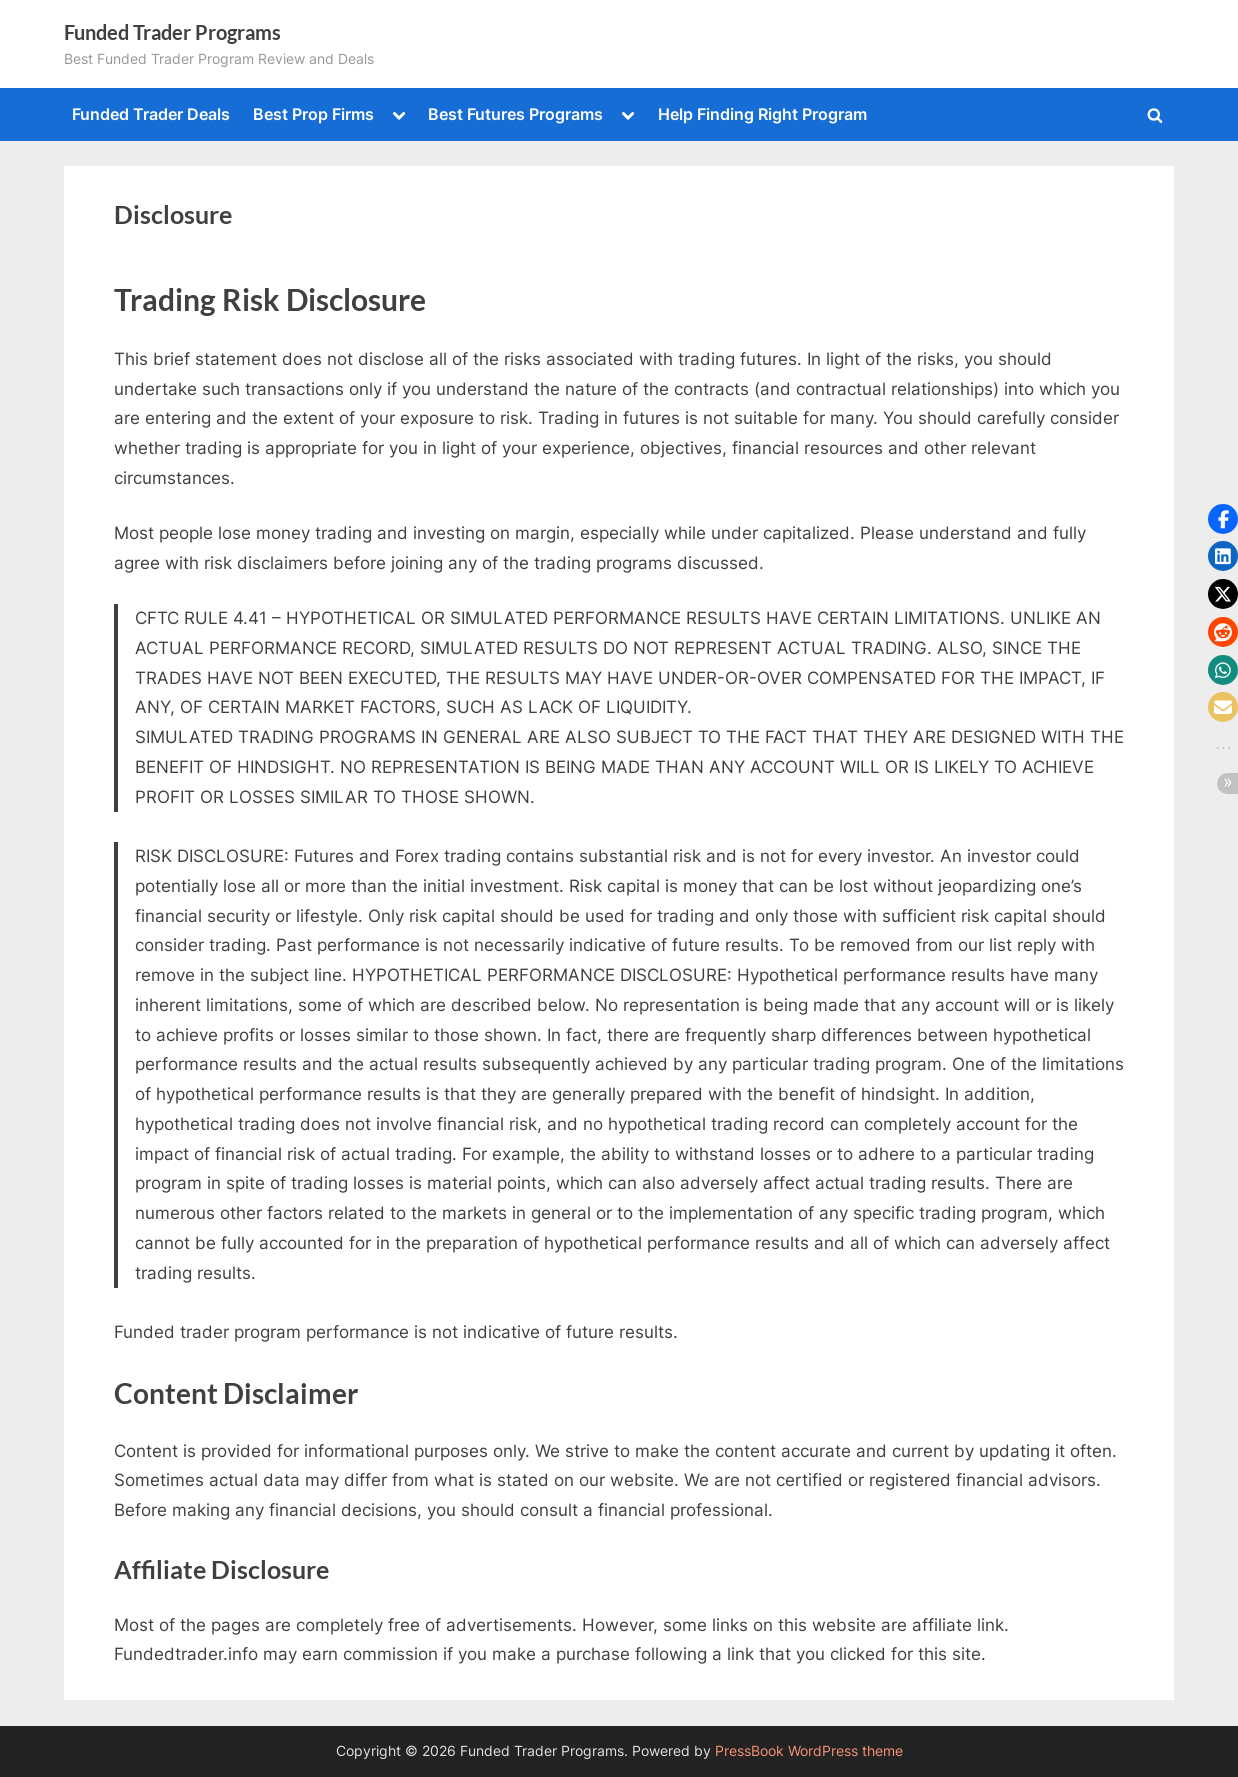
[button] (1223, 519)
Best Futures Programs (515, 114)
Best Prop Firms (313, 114)
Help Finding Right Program (762, 114)
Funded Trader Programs (172, 32)
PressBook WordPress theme (809, 1751)
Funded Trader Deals (151, 114)
